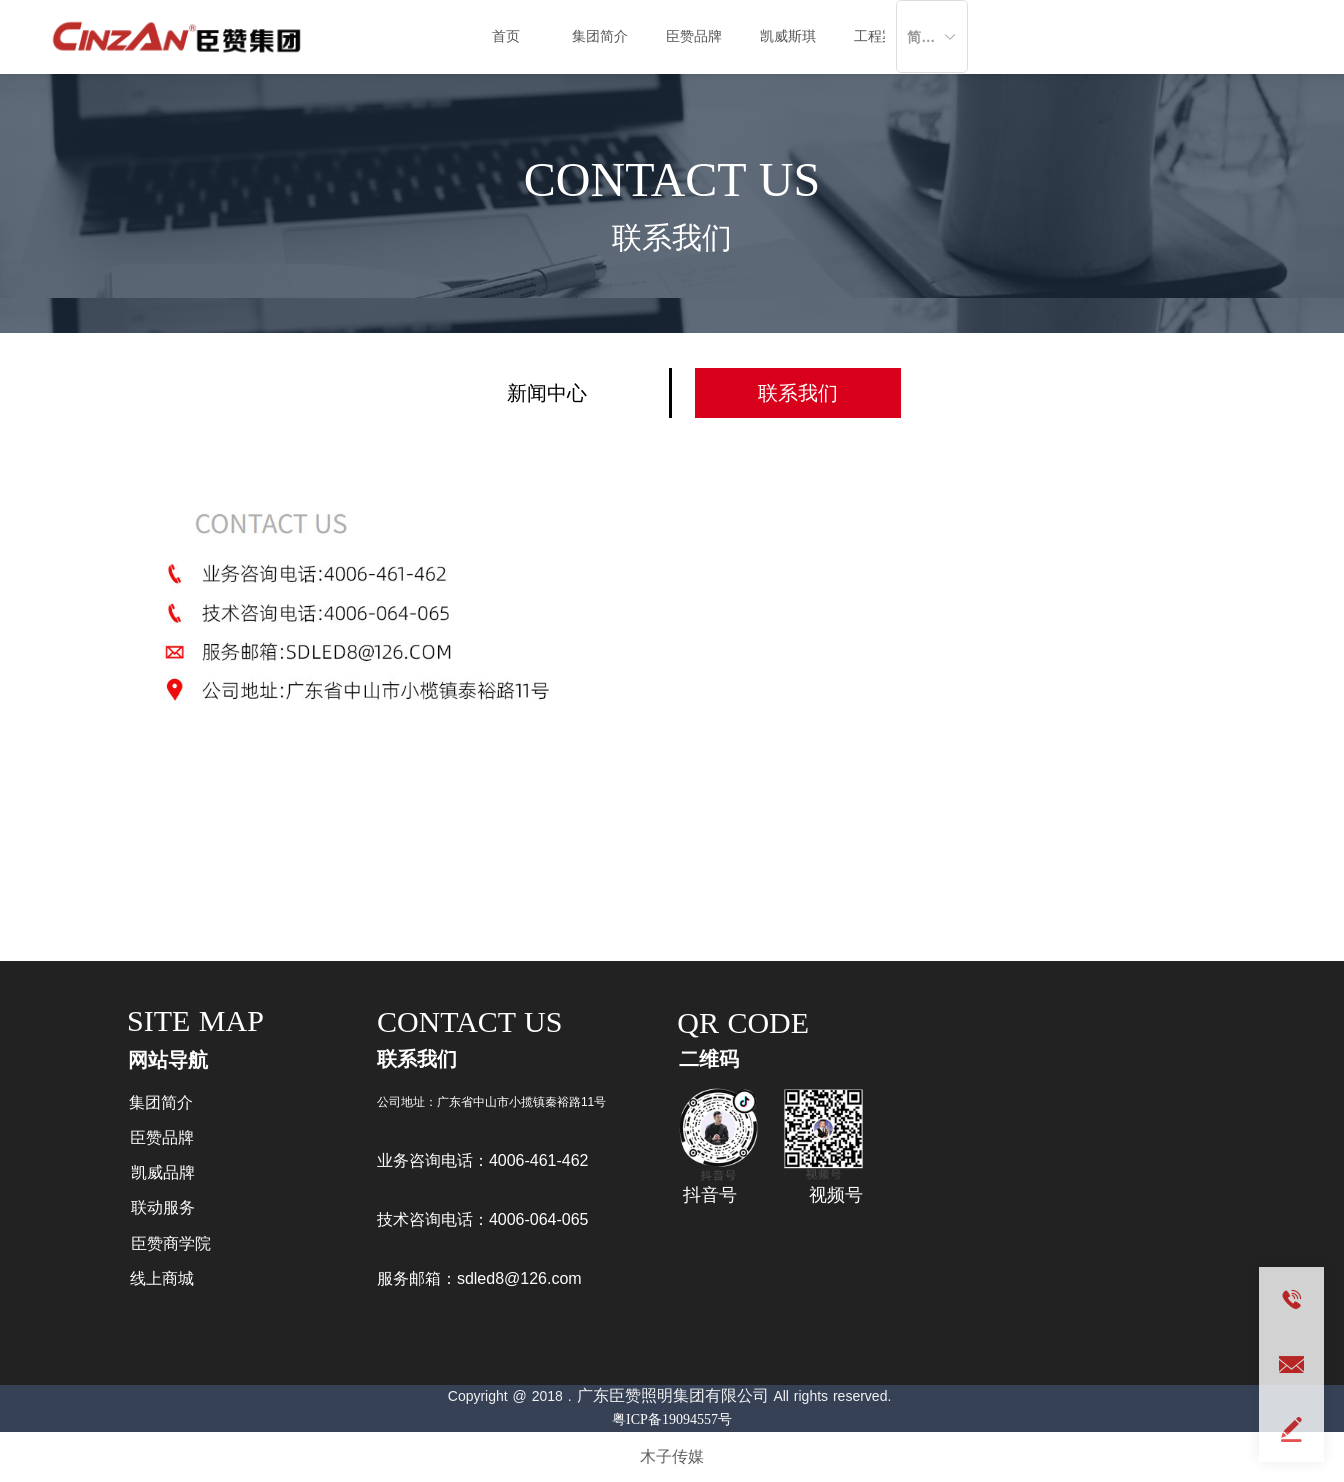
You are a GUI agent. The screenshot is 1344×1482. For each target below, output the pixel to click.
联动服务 (163, 1207)
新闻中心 (547, 393)
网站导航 (168, 1060)
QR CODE (743, 1022)
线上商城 (162, 1278)
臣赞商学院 (171, 1243)
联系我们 (672, 237)
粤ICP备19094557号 (672, 1419)
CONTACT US (672, 179)
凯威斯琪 (788, 36)
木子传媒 (672, 1456)
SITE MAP (195, 1020)
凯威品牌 (163, 1172)
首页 (506, 36)
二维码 (709, 1059)
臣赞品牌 (694, 36)
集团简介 (600, 36)
